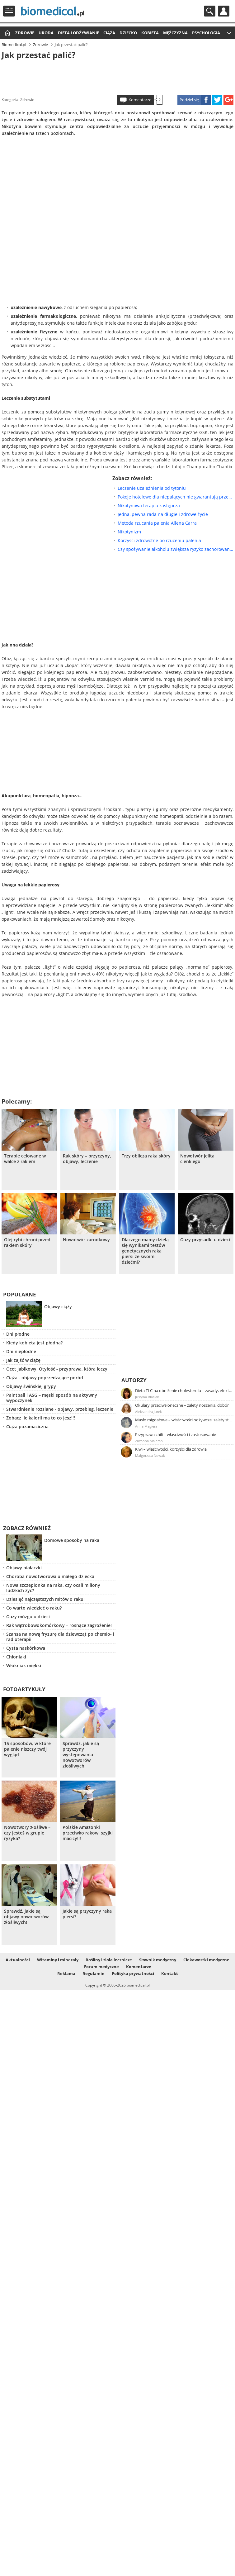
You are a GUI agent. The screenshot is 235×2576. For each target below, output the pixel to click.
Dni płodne (18, 1334)
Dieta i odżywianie (78, 33)
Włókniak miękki (23, 1665)
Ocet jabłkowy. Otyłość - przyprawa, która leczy (56, 1369)
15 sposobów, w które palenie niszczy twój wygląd (27, 1749)
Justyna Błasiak (147, 1397)
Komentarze (140, 100)
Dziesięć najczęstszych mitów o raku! (45, 1599)
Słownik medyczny (157, 1960)
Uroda (46, 33)
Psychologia (206, 33)
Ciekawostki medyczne (206, 1960)
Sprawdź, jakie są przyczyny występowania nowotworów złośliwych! (81, 1755)
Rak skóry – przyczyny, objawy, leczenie (87, 1158)
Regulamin (93, 1973)
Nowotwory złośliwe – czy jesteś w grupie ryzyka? (27, 1833)
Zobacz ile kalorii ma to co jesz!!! (40, 1418)
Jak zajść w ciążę (23, 1360)
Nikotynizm (129, 532)
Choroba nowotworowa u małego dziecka (50, 1576)
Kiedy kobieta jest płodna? (34, 1343)
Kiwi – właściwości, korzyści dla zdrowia (171, 1449)
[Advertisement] (117, 76)
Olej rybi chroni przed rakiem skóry (27, 1242)
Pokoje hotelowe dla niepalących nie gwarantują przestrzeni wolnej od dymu (175, 497)
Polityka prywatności (133, 1973)
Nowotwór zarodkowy (86, 1240)
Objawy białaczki (24, 1568)
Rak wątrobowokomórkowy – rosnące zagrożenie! (59, 1625)
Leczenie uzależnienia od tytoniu (152, 488)
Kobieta (150, 33)
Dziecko (128, 33)
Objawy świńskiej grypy (31, 1386)
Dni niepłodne (21, 1351)
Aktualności (18, 1960)
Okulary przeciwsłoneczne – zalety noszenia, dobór (182, 1405)
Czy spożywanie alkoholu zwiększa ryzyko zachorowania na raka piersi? (175, 549)
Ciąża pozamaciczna (27, 1426)
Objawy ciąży (58, 1306)
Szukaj (209, 11)
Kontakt (169, 1973)
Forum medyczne (101, 1966)
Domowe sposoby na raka (71, 1540)
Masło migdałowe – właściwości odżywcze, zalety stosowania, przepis (184, 1420)
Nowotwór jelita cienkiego (197, 1158)
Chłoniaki (16, 1657)
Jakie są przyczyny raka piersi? (87, 1914)
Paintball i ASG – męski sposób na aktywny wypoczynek (51, 1397)
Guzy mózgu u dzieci (28, 1617)
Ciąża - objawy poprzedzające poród (44, 1378)
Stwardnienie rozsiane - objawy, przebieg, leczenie (59, 1409)
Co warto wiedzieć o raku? (34, 1608)
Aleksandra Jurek (148, 1411)
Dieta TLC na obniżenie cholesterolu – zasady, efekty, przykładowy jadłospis (184, 1390)
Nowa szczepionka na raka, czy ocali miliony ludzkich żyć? (53, 1587)
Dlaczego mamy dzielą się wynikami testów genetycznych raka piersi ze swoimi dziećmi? (145, 1251)
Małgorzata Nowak (150, 1455)
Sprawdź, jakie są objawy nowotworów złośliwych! (26, 1916)
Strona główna (7, 33)
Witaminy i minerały (57, 1960)
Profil (223, 11)
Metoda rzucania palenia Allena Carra (157, 523)
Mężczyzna (175, 33)
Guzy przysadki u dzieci (205, 1240)
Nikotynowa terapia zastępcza (149, 505)
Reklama (66, 1973)
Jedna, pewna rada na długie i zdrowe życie (163, 514)
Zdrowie (24, 33)
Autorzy (134, 1380)
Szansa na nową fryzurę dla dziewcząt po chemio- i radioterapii (60, 1636)
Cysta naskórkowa (25, 1648)
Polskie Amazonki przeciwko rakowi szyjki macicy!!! (88, 1833)
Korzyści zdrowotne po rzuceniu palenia (159, 540)
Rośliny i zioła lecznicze (109, 1960)
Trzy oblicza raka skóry (146, 1156)
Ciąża (109, 33)
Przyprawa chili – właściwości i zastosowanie (175, 1434)
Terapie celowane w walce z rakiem (25, 1158)
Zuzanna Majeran (149, 1440)
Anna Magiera (146, 1426)
